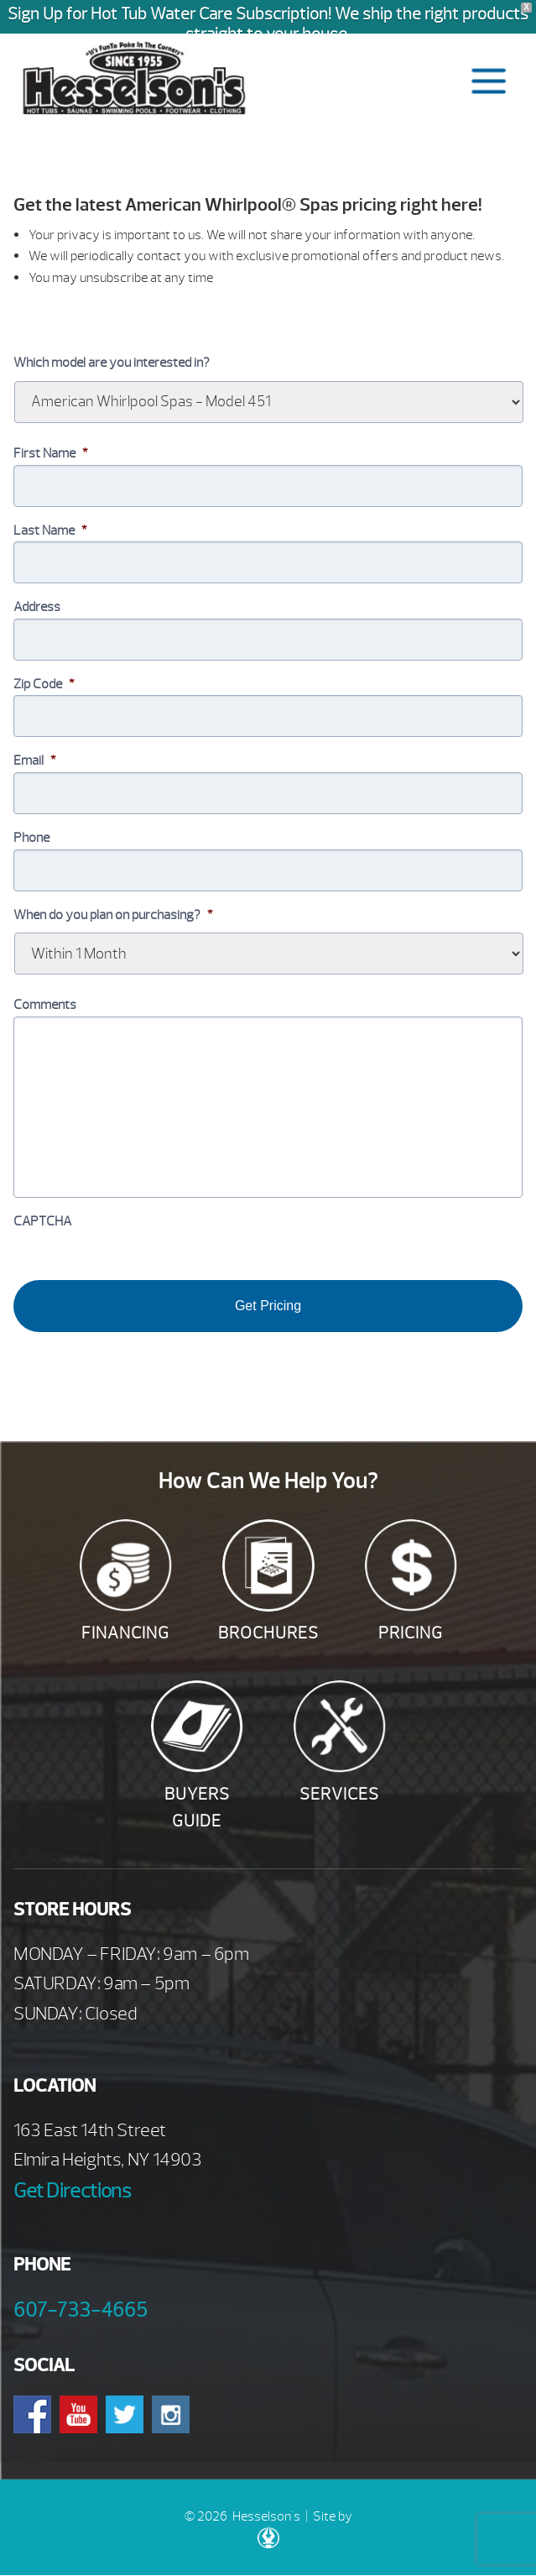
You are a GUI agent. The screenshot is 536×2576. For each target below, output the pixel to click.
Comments (44, 1004)
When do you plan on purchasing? (113, 915)
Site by (305, 2528)
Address (36, 606)
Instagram (171, 2414)
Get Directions (72, 2190)
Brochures (268, 1632)
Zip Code (44, 684)
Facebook (32, 2414)
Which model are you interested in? (111, 362)
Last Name (50, 530)
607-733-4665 (80, 2310)
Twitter (124, 2414)
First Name (50, 453)
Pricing (410, 1632)
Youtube (78, 2414)
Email (34, 760)
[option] (268, 319)
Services (339, 1794)
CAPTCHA (42, 1221)
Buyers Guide (197, 1807)
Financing (125, 1632)
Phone (31, 837)
